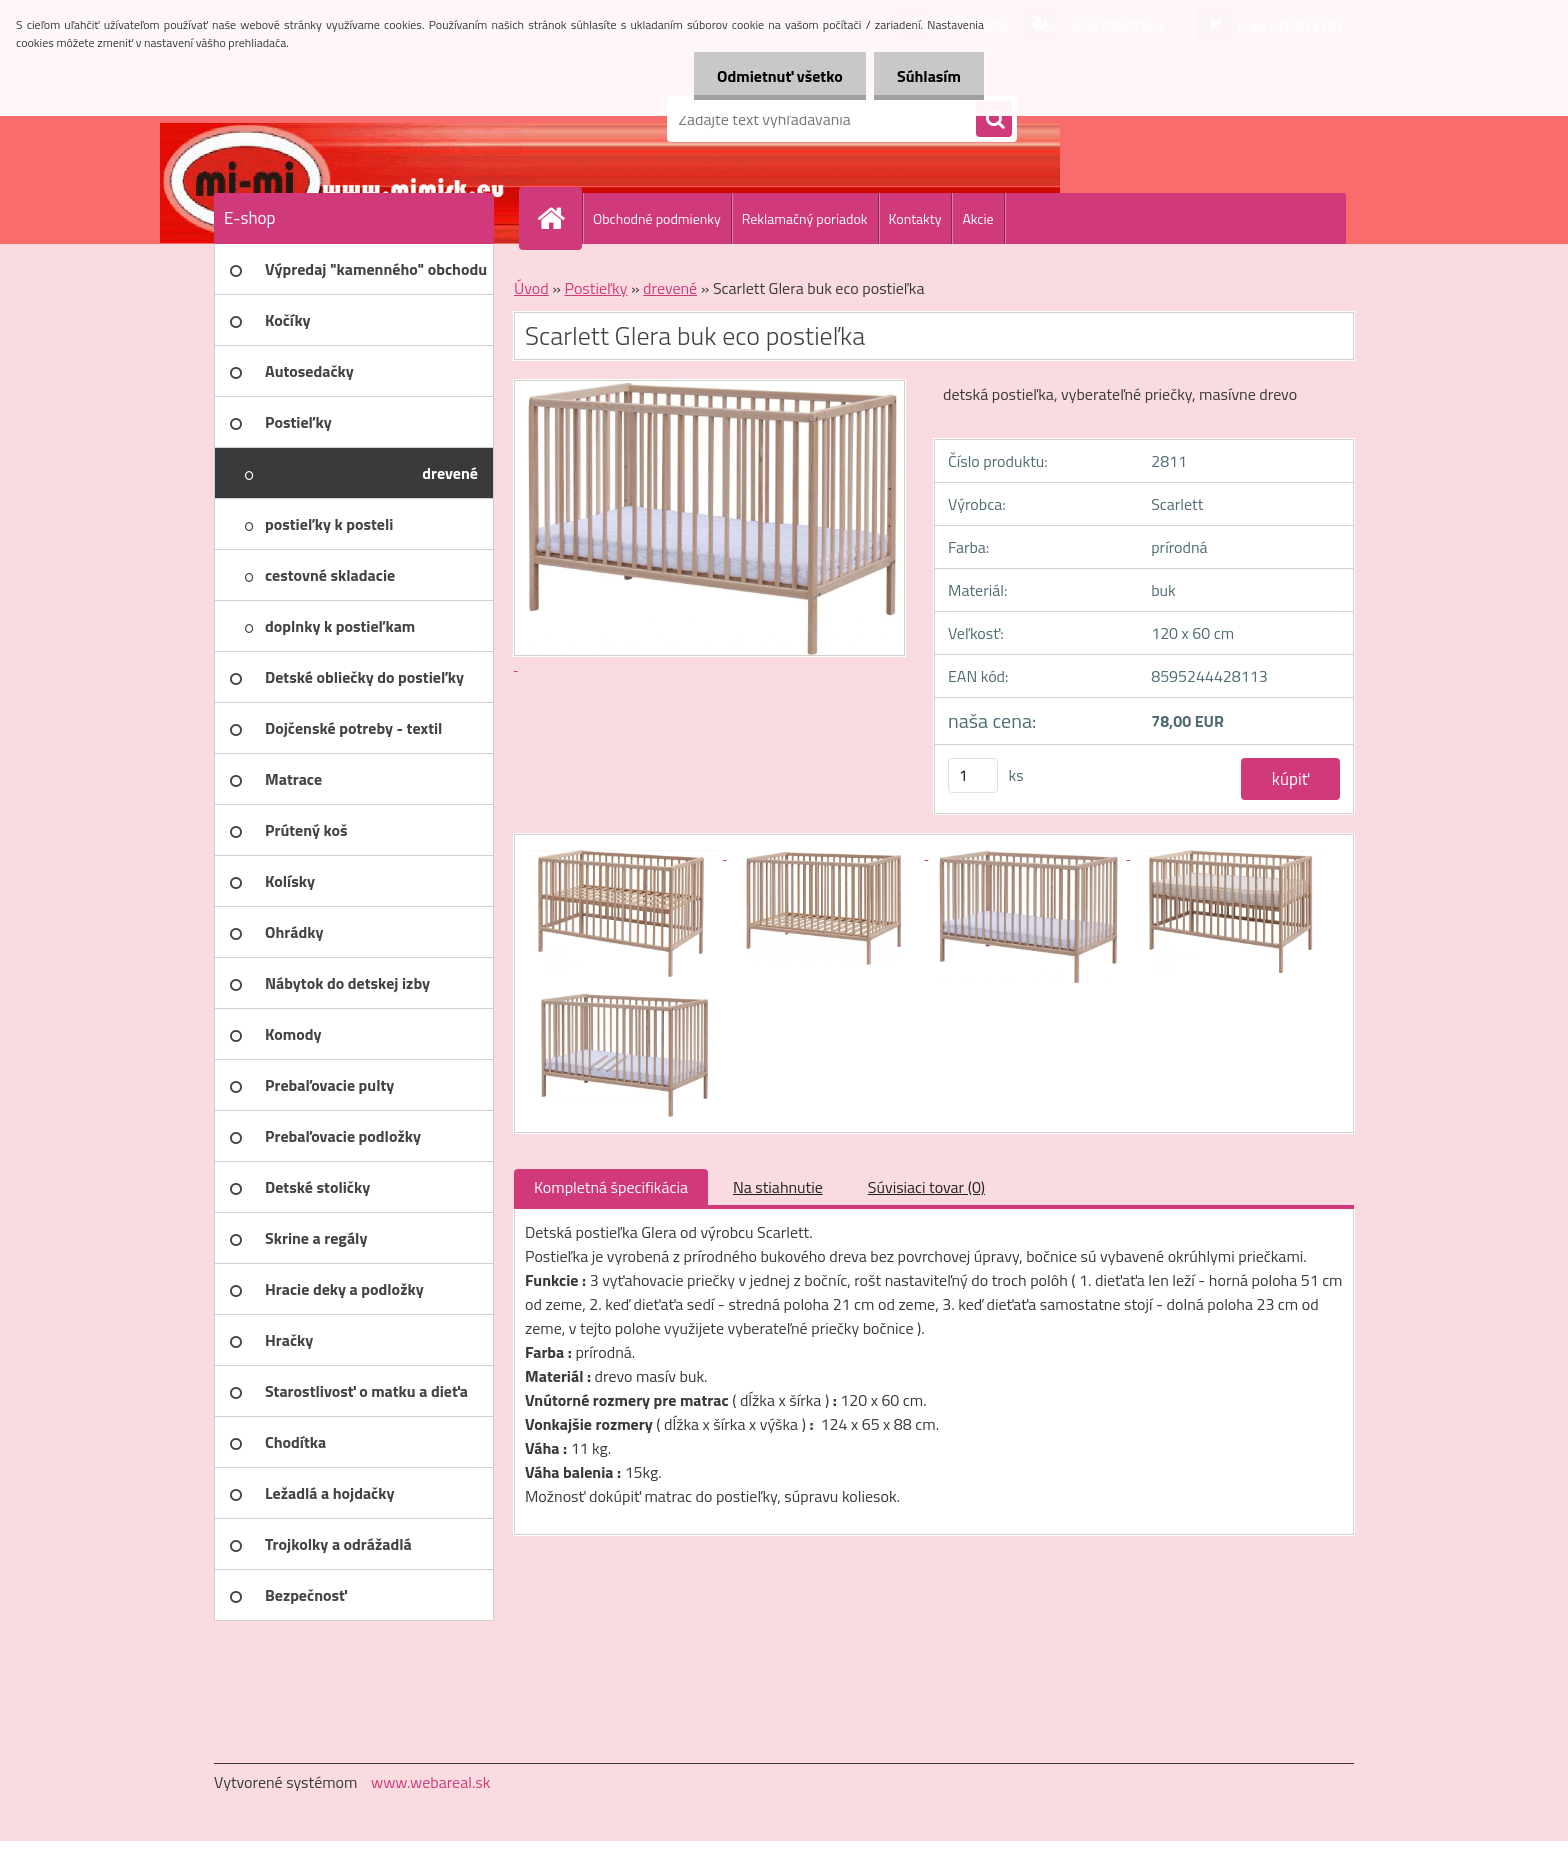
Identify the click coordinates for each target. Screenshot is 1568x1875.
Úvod (531, 288)
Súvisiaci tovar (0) (926, 1187)
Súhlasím (927, 76)
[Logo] (351, 119)
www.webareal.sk (431, 1782)
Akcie (977, 218)
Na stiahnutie (778, 1187)
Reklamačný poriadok (805, 218)
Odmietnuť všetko (774, 76)
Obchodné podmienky (657, 218)
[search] (994, 120)
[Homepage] (559, 218)
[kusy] (973, 775)
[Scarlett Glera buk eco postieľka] (626, 853)
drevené (670, 288)
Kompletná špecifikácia (611, 1187)
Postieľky (595, 288)
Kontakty (915, 218)
